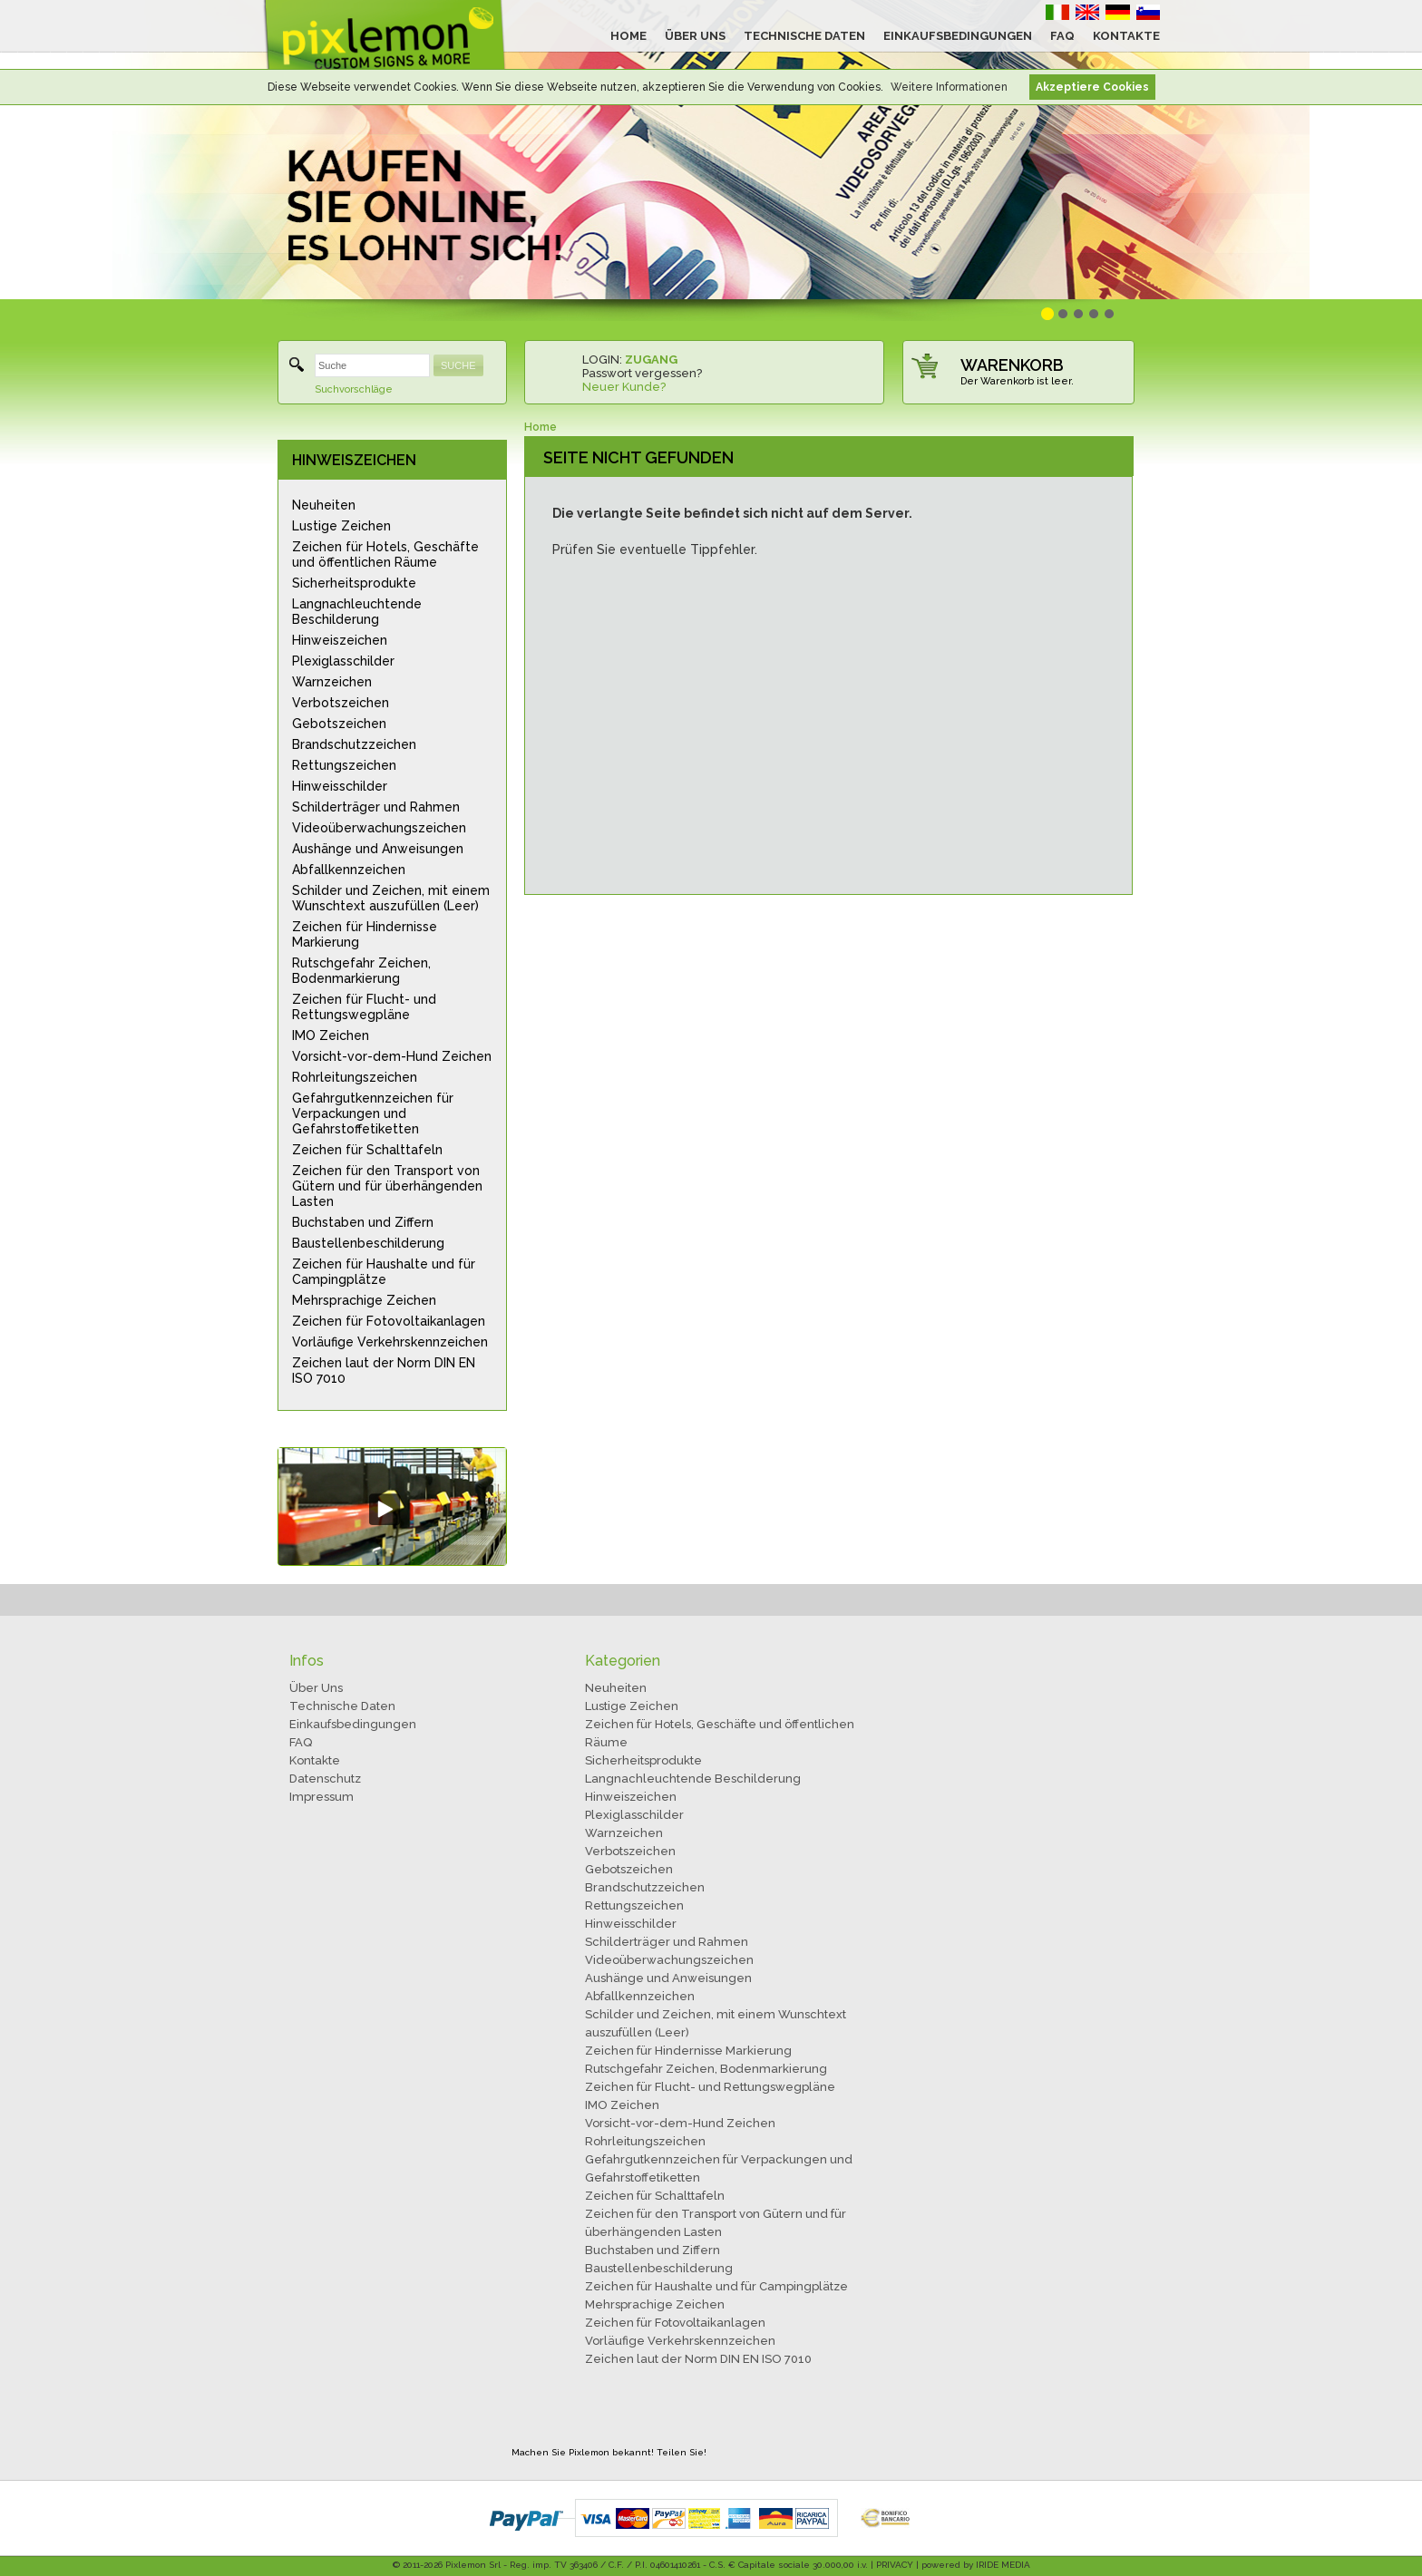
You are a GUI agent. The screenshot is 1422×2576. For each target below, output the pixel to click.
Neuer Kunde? (624, 387)
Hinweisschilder (339, 786)
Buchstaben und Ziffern (362, 1222)
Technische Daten (342, 1706)
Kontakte (314, 1760)
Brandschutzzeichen (354, 744)
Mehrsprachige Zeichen (364, 1300)
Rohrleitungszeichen (354, 1077)
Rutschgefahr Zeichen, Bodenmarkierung (361, 971)
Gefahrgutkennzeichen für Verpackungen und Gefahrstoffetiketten (372, 1113)
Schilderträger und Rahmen (376, 807)
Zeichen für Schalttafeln (367, 1149)
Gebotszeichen (339, 723)
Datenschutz (325, 1778)
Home (540, 427)
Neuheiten (324, 505)
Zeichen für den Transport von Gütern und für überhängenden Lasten (387, 1186)
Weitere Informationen (949, 87)
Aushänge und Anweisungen (377, 848)
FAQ (1062, 36)
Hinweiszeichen (339, 640)
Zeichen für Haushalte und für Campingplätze (383, 1272)
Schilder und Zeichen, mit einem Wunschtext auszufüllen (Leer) (391, 898)
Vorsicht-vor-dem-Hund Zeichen (392, 1056)
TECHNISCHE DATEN (804, 36)
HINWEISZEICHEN (354, 460)
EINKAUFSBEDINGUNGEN (957, 36)
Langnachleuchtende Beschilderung (357, 612)
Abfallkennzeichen (348, 869)
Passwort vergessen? (642, 373)
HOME (628, 36)
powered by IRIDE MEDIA (975, 2565)
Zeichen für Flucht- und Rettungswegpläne (364, 1007)
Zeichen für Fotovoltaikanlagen (388, 1321)
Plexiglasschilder (343, 661)
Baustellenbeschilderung (368, 1243)
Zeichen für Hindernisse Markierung (364, 934)
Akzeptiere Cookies (1092, 87)
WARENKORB (1012, 364)
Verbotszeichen (340, 702)
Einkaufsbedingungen (352, 1724)
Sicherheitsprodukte (354, 583)
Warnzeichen (332, 682)
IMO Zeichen (330, 1035)
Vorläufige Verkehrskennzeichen (390, 1342)
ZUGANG (651, 359)
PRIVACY (894, 2565)
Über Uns (316, 1688)
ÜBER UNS (695, 36)
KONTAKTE (1126, 36)
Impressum (321, 1796)
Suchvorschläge (354, 389)
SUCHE (458, 365)
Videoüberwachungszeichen (379, 828)
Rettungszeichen (344, 765)
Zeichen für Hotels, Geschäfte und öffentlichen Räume (385, 554)
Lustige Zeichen (341, 526)
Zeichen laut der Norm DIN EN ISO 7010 (383, 1370)
